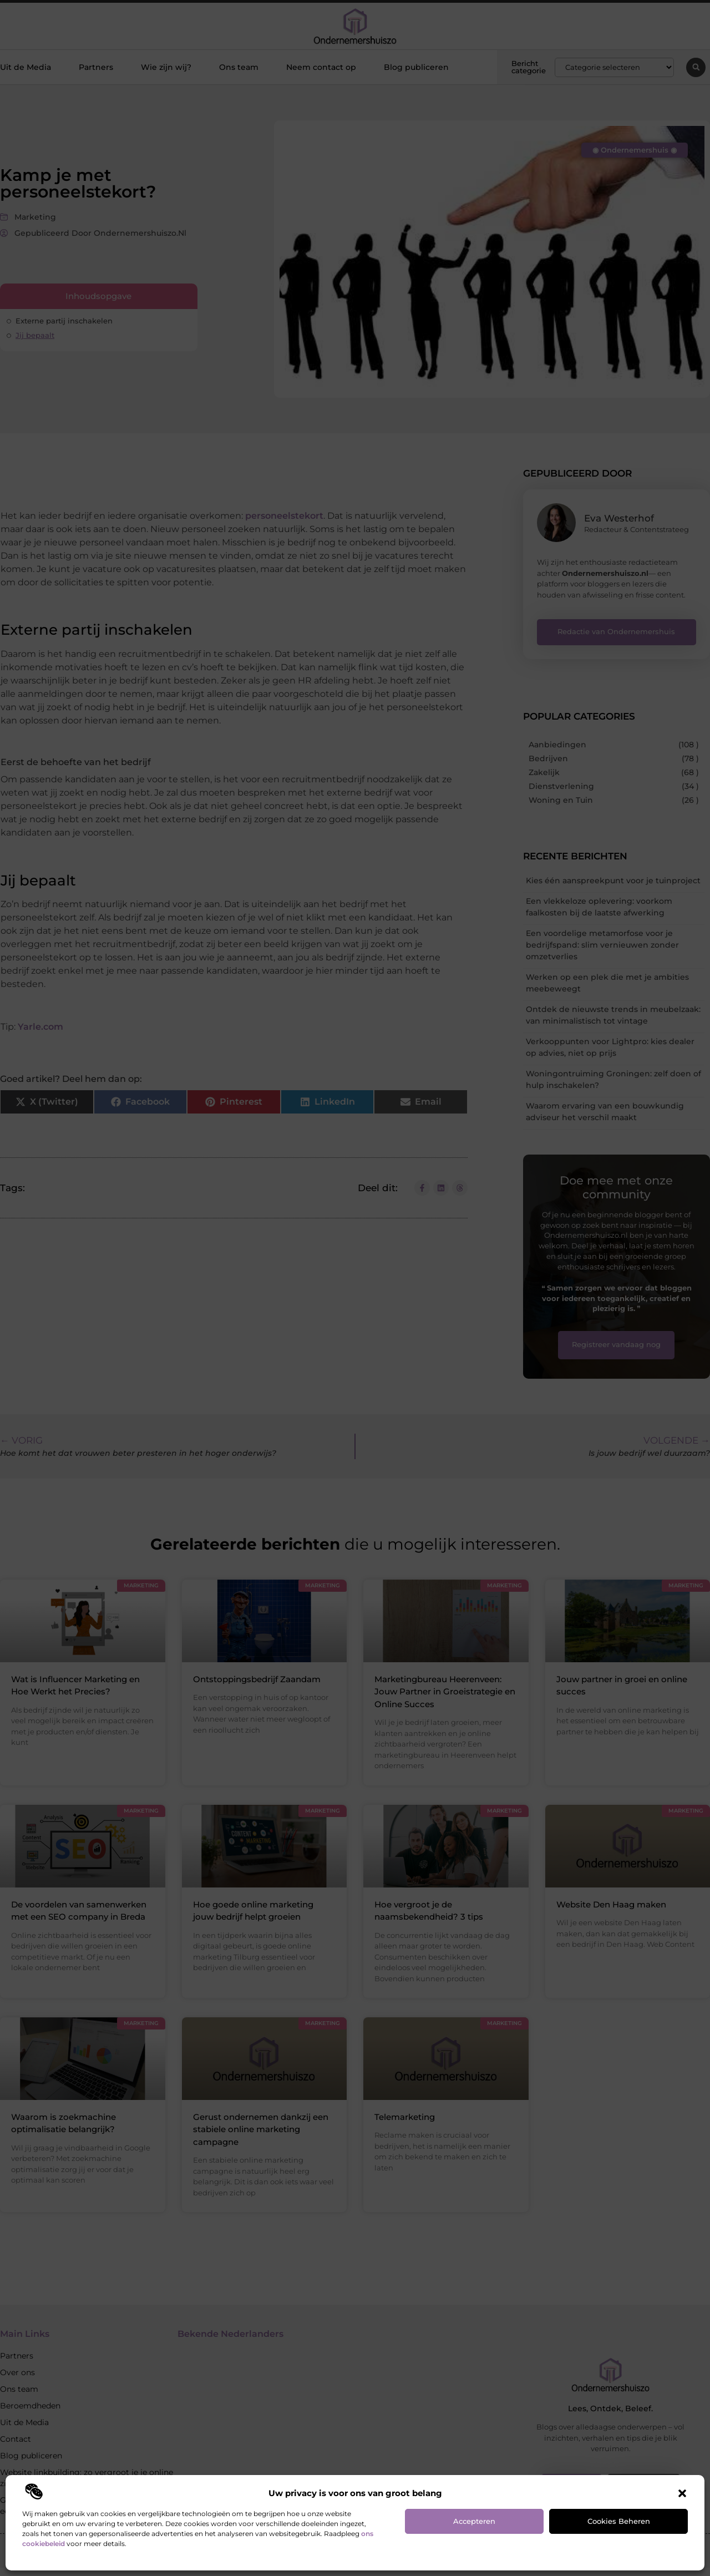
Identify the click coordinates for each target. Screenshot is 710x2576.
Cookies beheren (618, 2521)
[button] (682, 2493)
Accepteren (474, 2521)
